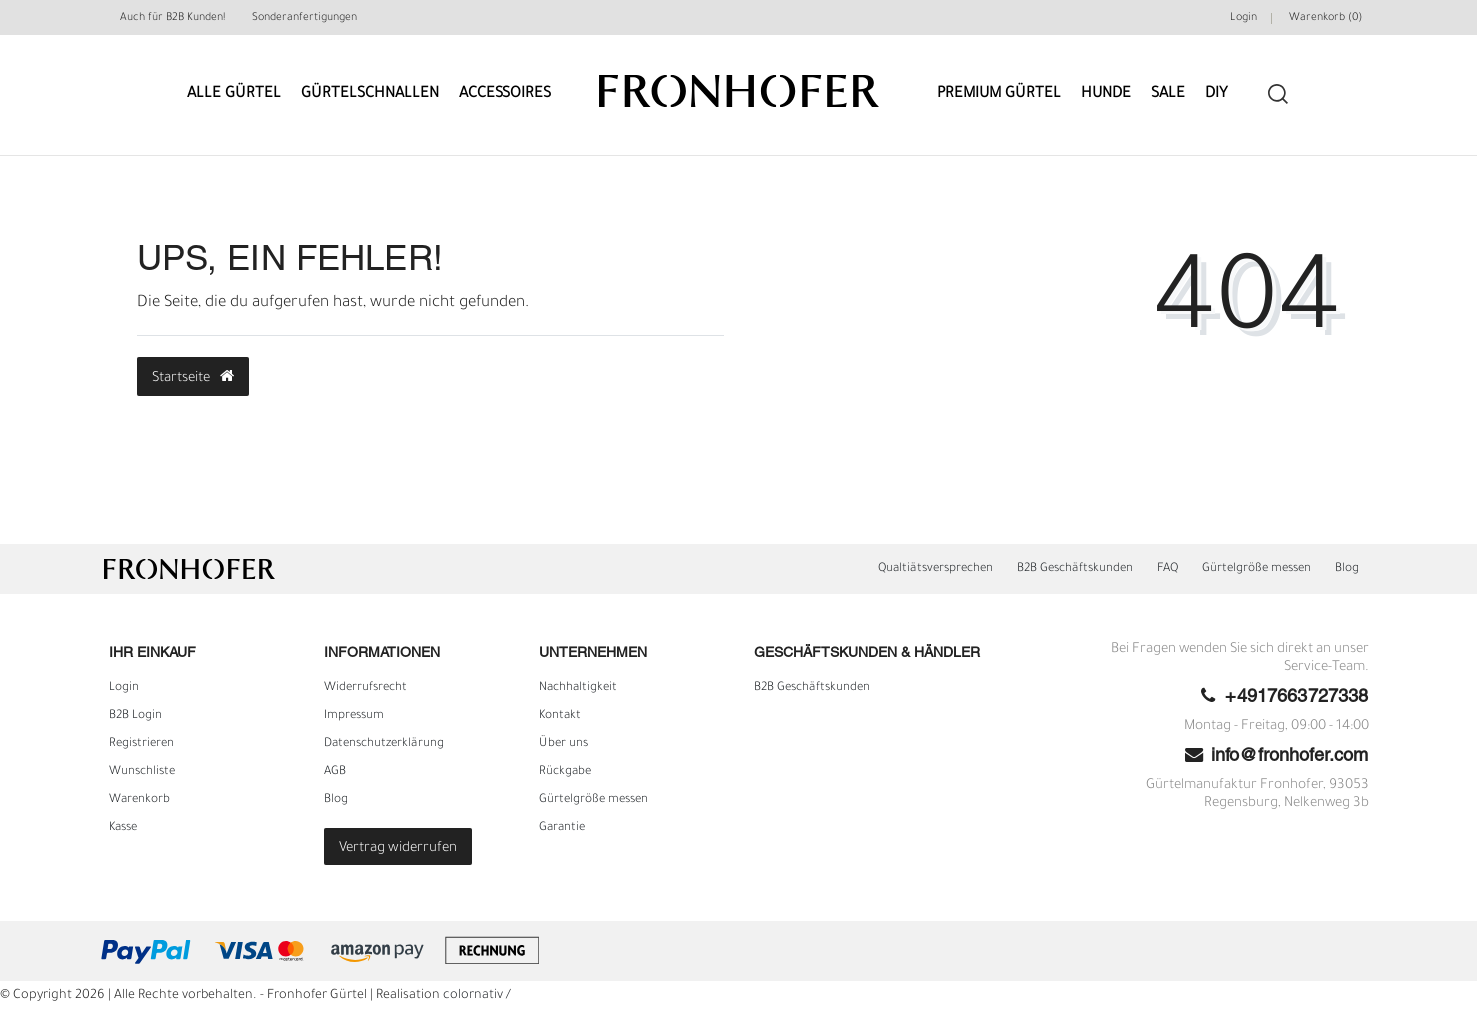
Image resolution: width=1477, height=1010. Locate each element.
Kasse (123, 828)
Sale (1168, 94)
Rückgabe (565, 772)
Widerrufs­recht (365, 688)
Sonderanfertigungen (304, 18)
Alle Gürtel (234, 94)
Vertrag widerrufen (398, 848)
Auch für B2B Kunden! (172, 18)
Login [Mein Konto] (1243, 18)
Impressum (354, 716)
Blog (1347, 569)
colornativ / (477, 996)
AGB (335, 772)
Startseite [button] (193, 377)
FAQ (1167, 569)
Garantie (562, 828)
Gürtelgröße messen (1256, 569)
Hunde (1106, 94)
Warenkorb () (1325, 18)
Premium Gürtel (999, 94)
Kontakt (560, 716)
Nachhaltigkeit (578, 688)
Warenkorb (139, 800)
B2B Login (135, 716)
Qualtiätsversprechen (935, 569)
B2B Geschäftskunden (1075, 569)
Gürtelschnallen (370, 94)
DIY (1216, 94)
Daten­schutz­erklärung (384, 744)
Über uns (563, 744)
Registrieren (141, 744)
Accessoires (505, 94)
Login (124, 688)
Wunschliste (142, 772)
